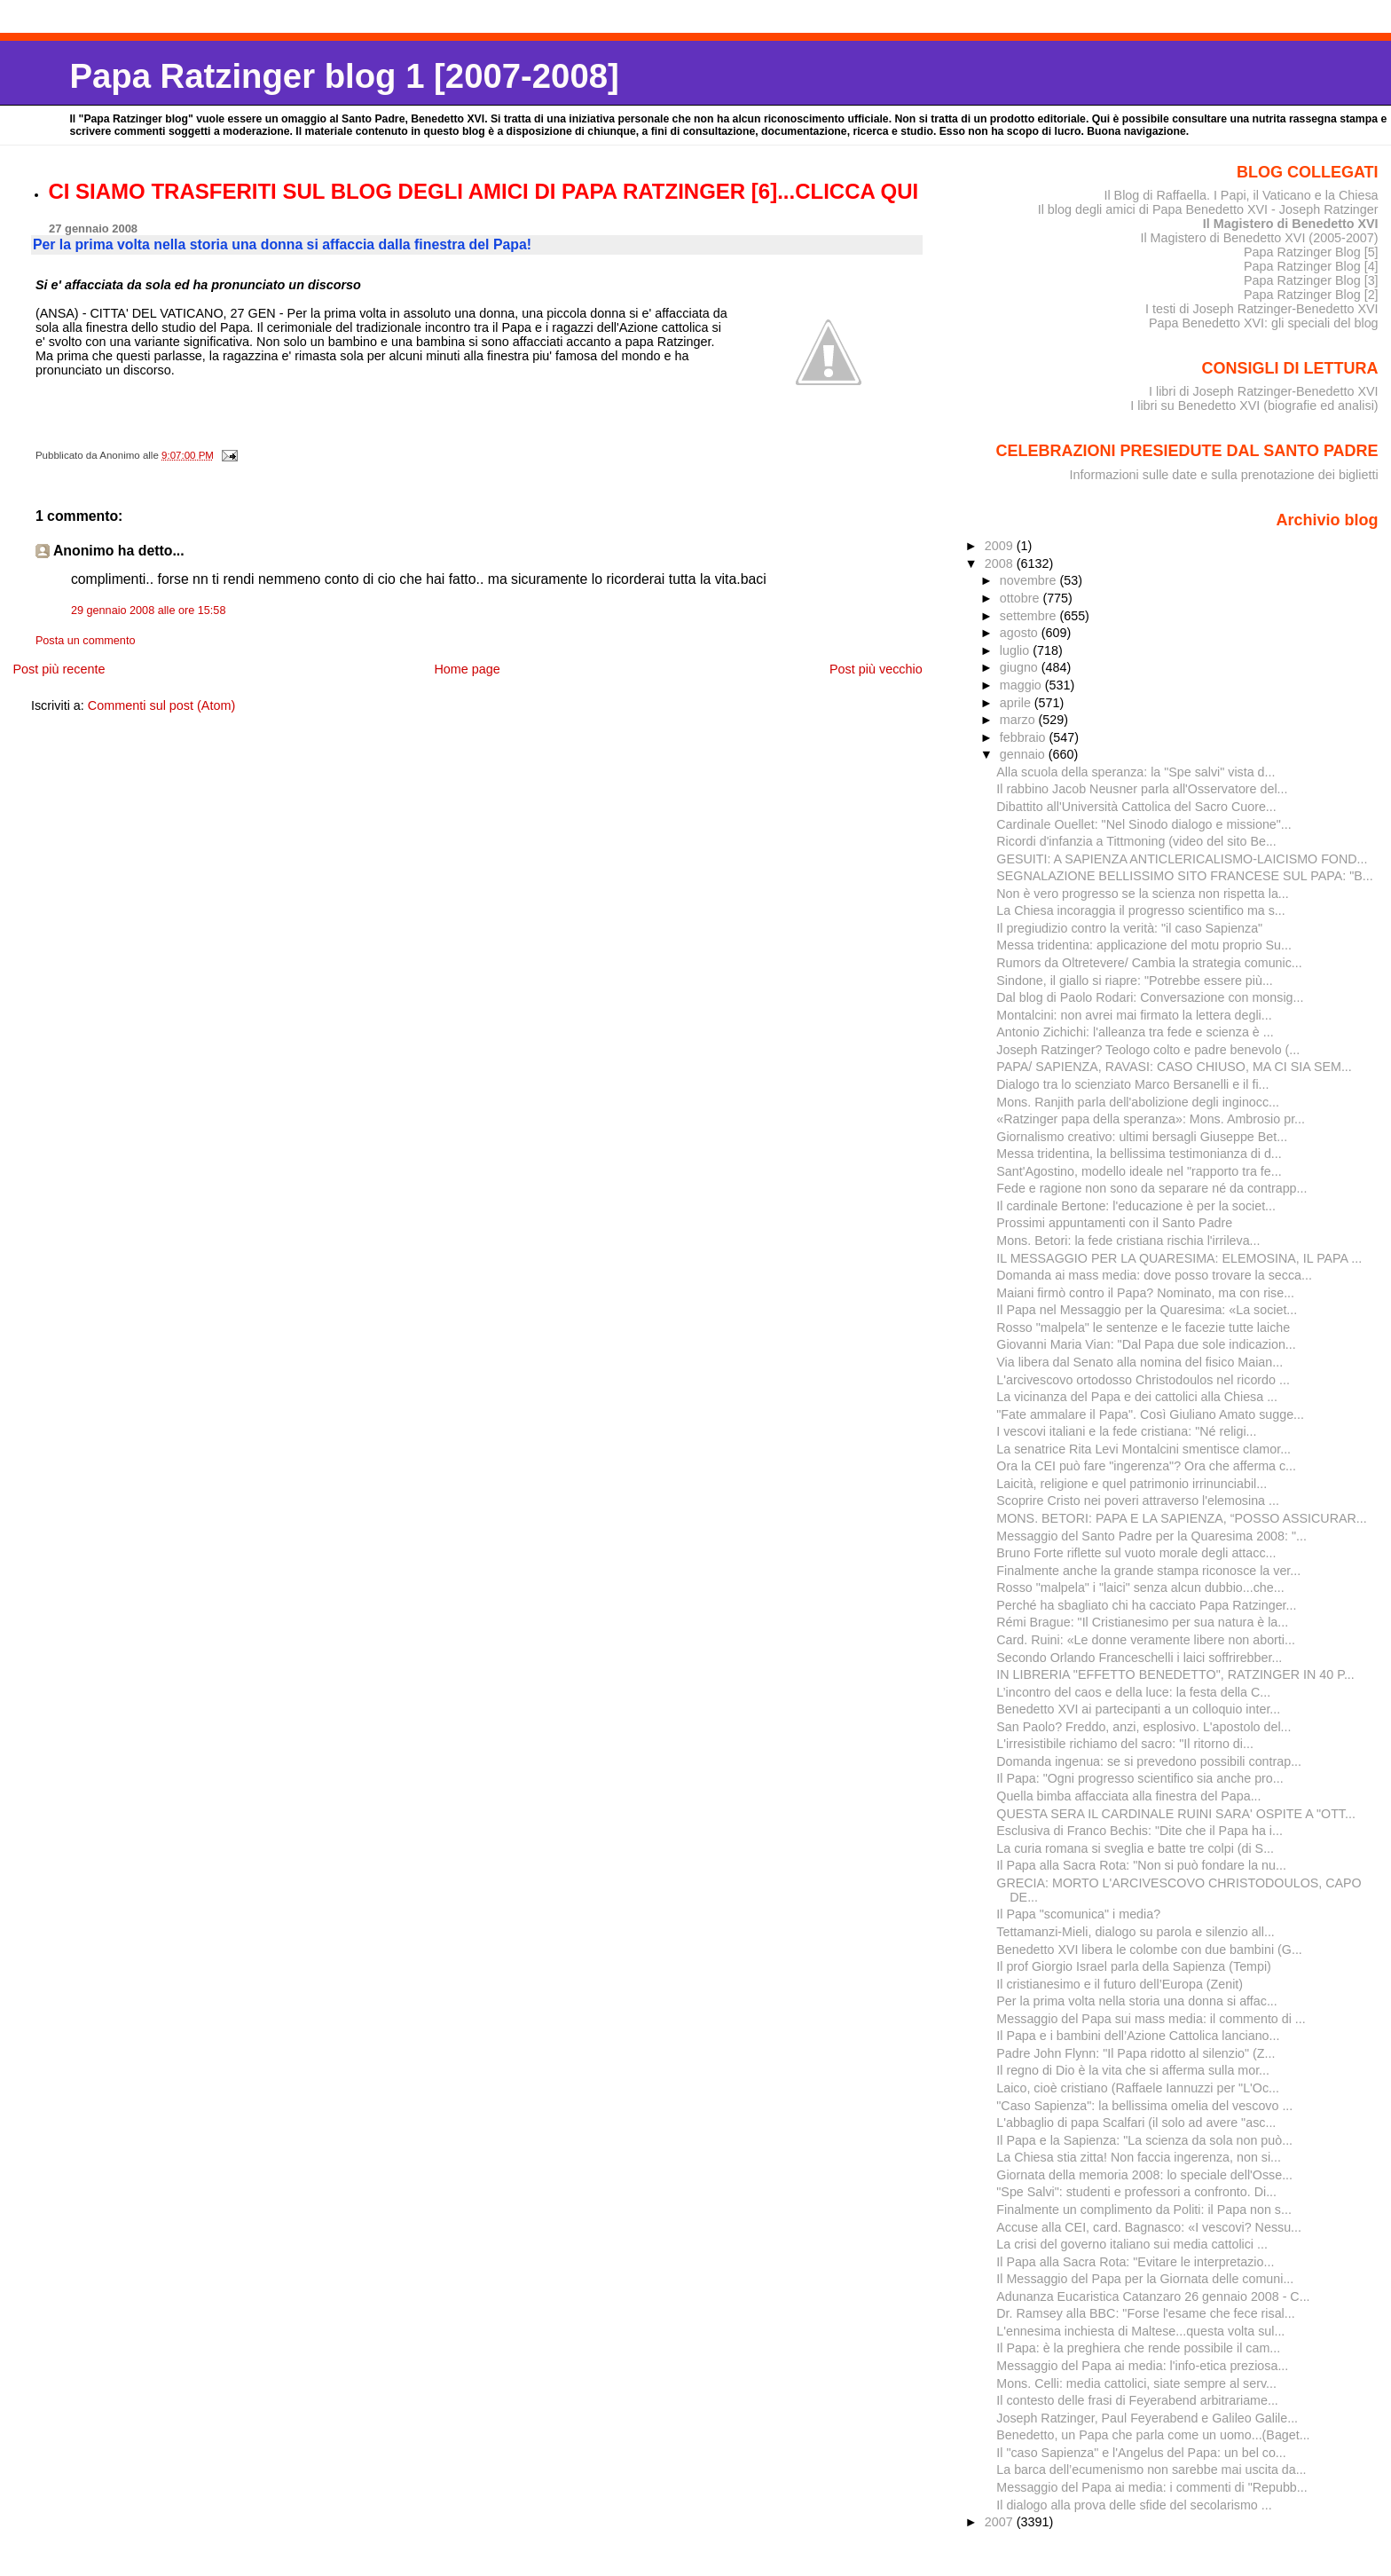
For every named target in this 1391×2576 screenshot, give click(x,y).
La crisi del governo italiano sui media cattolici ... (1132, 2244)
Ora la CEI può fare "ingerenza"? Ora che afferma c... (1146, 1466)
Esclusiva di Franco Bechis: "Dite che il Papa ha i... (1139, 1831)
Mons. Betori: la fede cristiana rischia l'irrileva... (1128, 1240)
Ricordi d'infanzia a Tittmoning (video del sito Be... (1136, 841)
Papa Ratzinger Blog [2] (1311, 295)
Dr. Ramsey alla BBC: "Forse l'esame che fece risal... (1145, 2313)
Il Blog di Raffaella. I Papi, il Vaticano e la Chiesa (1241, 195)
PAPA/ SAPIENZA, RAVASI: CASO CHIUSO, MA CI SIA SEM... (1174, 1067)
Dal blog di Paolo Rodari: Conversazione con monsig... (1149, 997)
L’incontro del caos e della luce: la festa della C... (1133, 1692)
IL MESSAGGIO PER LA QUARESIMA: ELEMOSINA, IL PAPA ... (1179, 1258)
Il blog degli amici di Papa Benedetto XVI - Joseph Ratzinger (1208, 209)
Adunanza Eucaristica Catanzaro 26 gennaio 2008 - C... (1152, 2296)
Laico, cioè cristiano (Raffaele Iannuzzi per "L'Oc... (1137, 2088)
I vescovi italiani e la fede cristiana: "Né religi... (1126, 1431)
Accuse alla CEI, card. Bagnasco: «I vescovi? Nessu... (1148, 2227)
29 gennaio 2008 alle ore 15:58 (148, 610)
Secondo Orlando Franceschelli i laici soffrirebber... (1139, 1657)
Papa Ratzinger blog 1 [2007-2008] (343, 76)
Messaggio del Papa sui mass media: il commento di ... (1150, 2019)
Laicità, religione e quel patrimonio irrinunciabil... (1131, 1484)
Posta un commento (85, 640)
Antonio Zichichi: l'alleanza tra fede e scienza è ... (1134, 1032)
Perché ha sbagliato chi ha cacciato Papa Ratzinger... (1146, 1605)
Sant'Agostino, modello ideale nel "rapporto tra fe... (1138, 1171)
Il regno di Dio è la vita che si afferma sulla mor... (1132, 2070)
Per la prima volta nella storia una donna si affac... (1136, 2001)
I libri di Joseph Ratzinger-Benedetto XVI (1264, 391)
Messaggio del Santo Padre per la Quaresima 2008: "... (1151, 1536)
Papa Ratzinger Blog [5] (1311, 252)
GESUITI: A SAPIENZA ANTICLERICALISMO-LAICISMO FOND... (1181, 859)
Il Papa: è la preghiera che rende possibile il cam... (1138, 2348)
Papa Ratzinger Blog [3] (1311, 280)
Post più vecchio (876, 669)
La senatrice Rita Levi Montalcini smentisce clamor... (1143, 1449)
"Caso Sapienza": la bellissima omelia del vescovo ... (1144, 2106)
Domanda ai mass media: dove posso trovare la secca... (1154, 1275)
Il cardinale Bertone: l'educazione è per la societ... (1136, 1206)
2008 (1001, 563)
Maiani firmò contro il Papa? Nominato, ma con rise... (1145, 1293)
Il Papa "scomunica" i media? (1078, 1914)
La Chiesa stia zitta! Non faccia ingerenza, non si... (1138, 2157)
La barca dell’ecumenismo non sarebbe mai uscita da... (1151, 2469)
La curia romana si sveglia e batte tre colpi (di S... (1135, 1848)
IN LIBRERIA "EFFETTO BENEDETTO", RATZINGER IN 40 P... (1175, 1674)
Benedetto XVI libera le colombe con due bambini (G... (1149, 1949)
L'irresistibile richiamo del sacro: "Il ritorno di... (1124, 1744)
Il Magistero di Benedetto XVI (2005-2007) (1259, 238)
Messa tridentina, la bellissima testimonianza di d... (1138, 1153)
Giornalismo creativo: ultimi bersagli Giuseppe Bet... (1141, 1137)
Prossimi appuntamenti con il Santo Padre (1114, 1223)
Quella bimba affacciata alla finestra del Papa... (1128, 1796)
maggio (1022, 685)
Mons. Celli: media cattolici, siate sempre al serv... (1136, 2383)
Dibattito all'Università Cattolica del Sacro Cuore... (1136, 807)
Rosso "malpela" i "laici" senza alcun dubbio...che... (1140, 1587)
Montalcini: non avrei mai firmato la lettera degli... (1133, 1015)
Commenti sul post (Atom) (161, 705)
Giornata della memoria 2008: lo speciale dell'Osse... (1144, 2175)
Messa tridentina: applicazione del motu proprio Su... (1144, 945)
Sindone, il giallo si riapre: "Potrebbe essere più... (1134, 980)
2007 (1001, 2522)
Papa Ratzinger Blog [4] (1311, 266)
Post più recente (58, 669)
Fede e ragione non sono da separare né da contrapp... (1151, 1188)
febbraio (1024, 737)
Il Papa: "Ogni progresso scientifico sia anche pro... (1139, 1778)
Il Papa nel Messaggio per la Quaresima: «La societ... (1146, 1310)
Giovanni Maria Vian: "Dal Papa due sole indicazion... (1145, 1344)
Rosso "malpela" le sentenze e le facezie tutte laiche (1143, 1327)
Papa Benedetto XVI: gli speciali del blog (1264, 323)
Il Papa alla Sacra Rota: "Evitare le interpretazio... (1135, 2262)
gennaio (1024, 754)
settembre (1030, 616)
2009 (1001, 546)
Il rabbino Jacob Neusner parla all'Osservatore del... (1141, 789)
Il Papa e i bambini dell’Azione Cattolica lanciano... (1137, 2036)
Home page (466, 669)
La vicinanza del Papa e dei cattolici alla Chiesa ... (1136, 1397)
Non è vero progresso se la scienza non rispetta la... (1142, 893)
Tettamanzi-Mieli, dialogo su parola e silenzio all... (1135, 1932)
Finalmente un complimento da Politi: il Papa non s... (1144, 2209)
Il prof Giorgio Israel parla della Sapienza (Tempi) (1133, 1966)
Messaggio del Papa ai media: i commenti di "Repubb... (1151, 2487)
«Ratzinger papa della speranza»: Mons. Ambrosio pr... (1150, 1119)
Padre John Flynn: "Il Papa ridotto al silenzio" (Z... (1135, 2053)
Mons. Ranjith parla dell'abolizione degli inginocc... (1137, 1102)
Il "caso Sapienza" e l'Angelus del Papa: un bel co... (1140, 2453)
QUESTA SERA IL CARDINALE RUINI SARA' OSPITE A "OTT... (1176, 1814)
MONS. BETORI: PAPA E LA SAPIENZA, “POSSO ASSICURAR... (1181, 1518)
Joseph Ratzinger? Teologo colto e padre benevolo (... (1148, 1050)
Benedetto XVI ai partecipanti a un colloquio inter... (1138, 1709)
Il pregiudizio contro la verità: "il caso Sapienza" (1129, 928)
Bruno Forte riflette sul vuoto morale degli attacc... (1136, 1553)
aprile (1017, 703)
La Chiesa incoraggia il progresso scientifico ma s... (1140, 910)
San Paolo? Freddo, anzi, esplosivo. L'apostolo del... (1143, 1727)
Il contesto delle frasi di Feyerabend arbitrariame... (1137, 2400)
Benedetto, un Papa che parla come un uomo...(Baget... (1152, 2435)
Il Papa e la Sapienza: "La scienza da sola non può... (1144, 2140)
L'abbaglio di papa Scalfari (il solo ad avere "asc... (1136, 2122)
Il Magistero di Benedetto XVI (1291, 224)
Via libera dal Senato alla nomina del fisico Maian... (1139, 1362)
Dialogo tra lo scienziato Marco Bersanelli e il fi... (1132, 1084)
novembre (1030, 580)
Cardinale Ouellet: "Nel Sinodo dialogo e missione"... (1143, 824)
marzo (1019, 720)
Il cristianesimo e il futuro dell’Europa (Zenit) (1119, 1984)
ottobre (1021, 598)
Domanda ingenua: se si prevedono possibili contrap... (1148, 1761)
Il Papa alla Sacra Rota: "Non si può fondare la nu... (1141, 1865)
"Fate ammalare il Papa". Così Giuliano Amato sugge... (1150, 1414)
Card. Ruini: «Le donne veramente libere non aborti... (1145, 1640)
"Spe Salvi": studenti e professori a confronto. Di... (1136, 2192)
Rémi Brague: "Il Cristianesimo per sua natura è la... (1142, 1622)
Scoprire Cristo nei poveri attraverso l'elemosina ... (1137, 1500)
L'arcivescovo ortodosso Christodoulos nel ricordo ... (1143, 1380)
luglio (1016, 650)
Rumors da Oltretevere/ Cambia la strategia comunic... (1148, 963)
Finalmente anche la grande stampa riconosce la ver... (1148, 1571)
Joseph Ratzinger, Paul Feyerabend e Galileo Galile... (1147, 2418)
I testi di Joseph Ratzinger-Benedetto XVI (1262, 309)
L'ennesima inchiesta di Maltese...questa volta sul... (1140, 2331)
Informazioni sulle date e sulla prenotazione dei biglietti (1224, 475)
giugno (1020, 667)
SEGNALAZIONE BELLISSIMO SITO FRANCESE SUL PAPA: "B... (1184, 876)
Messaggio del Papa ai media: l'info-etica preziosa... (1142, 2366)
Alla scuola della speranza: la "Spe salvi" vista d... (1135, 772)
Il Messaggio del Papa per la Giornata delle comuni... (1144, 2279)
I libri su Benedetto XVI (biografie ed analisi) (1254, 405)
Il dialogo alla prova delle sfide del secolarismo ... (1133, 2505)
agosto (1020, 633)
